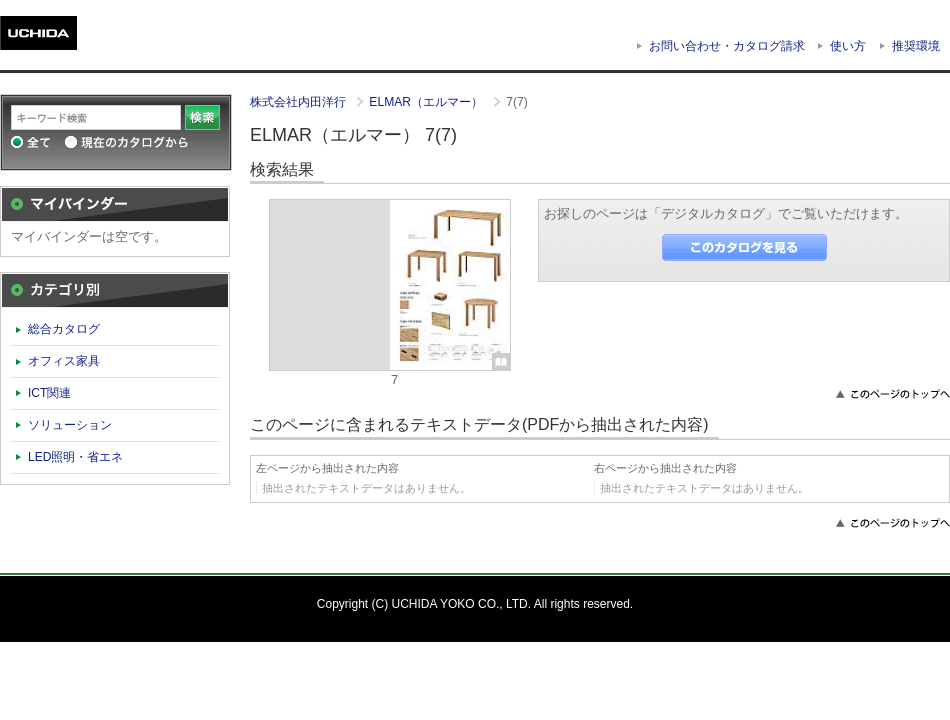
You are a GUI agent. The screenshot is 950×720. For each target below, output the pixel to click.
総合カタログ (64, 329)
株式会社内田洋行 (299, 102)
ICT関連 (49, 393)
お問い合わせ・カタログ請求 (727, 46)
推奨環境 (916, 46)
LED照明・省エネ (76, 457)
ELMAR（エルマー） (427, 102)
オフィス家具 (64, 361)
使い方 (848, 46)
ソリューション (70, 425)
